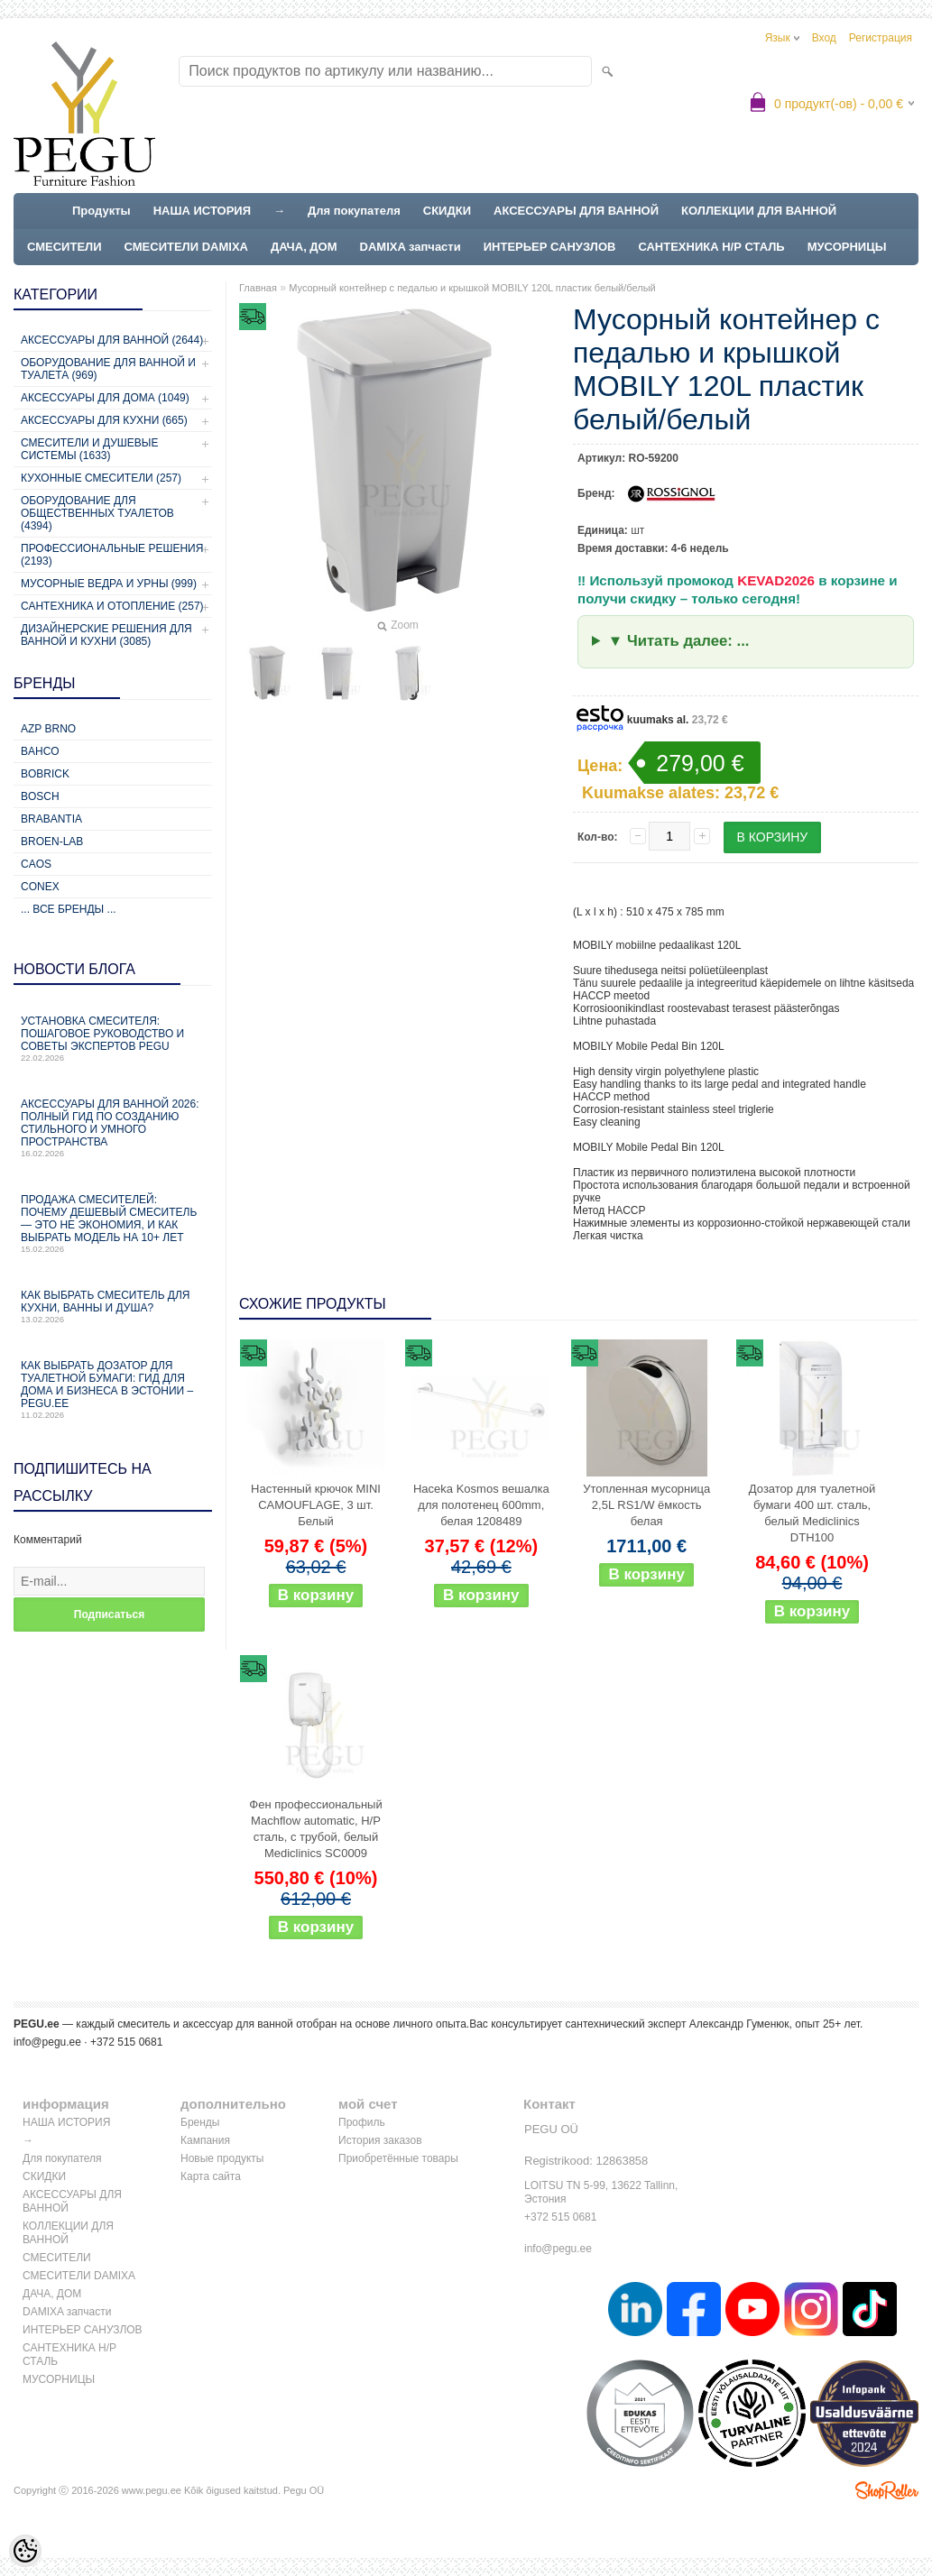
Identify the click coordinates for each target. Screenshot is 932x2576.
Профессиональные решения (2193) (112, 554)
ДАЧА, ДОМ (304, 246)
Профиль (361, 2122)
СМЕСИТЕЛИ (64, 246)
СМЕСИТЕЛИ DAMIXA (186, 246)
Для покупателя (354, 210)
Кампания (205, 2140)
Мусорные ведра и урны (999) (109, 583)
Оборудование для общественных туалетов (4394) (97, 513)
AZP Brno (48, 728)
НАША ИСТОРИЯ (202, 210)
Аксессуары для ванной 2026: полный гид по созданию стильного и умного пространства (113, 1128)
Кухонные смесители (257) (101, 478)
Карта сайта (210, 2176)
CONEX (40, 886)
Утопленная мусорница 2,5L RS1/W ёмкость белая (646, 1505)
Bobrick (45, 774)
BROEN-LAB (52, 841)
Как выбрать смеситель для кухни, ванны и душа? (113, 1306)
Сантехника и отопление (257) (112, 606)
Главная (258, 287)
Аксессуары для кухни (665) (104, 420)
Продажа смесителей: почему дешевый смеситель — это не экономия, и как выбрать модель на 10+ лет (113, 1223)
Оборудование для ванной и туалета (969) (108, 369)
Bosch (40, 796)
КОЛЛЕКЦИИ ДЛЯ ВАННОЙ (758, 210)
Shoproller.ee (886, 2490)
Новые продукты (221, 2158)
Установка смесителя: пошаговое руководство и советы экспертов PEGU (113, 1039)
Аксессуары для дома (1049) (105, 397)
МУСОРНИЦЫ (847, 246)
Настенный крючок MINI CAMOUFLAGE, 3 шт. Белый (316, 1505)
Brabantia (51, 819)
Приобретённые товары (398, 2158)
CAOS (36, 864)
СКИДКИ (447, 210)
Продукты (101, 210)
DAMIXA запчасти (410, 246)
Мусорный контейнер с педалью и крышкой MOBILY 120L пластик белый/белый (472, 287)
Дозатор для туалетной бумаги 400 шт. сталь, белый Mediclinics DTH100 (812, 1513)
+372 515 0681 (560, 2217)
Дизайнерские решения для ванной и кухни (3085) (106, 635)
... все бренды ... (68, 909)
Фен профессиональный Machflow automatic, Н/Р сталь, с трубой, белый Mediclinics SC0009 (315, 1829)
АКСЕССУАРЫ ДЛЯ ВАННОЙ (576, 210)
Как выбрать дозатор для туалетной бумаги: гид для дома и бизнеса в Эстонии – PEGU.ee (113, 1389)
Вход (824, 38)
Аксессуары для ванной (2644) (112, 340)
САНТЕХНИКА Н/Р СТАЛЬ (711, 246)
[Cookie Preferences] (25, 2551)
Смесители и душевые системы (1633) (89, 449)
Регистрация (880, 38)
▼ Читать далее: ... (679, 640)
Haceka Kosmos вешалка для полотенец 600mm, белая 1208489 (481, 1505)
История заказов (380, 2140)
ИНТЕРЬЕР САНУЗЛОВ (550, 246)
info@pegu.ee (47, 2042)
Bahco (40, 751)
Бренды (199, 2122)
